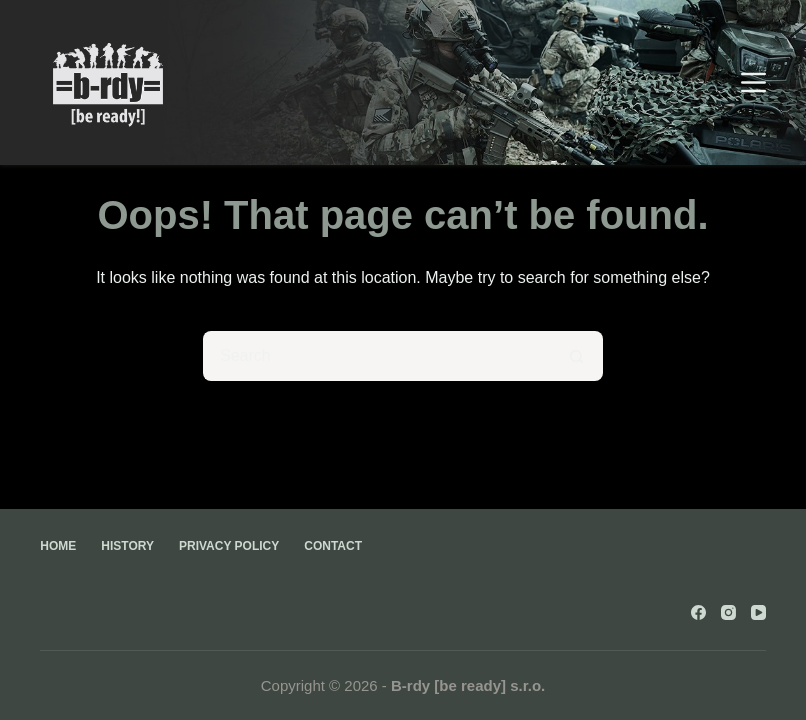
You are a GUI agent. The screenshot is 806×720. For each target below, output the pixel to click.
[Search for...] (378, 356)
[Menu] (753, 82)
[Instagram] (728, 612)
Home (58, 546)
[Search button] (578, 356)
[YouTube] (758, 612)
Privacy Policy (229, 546)
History (127, 546)
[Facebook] (698, 612)
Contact (333, 546)
